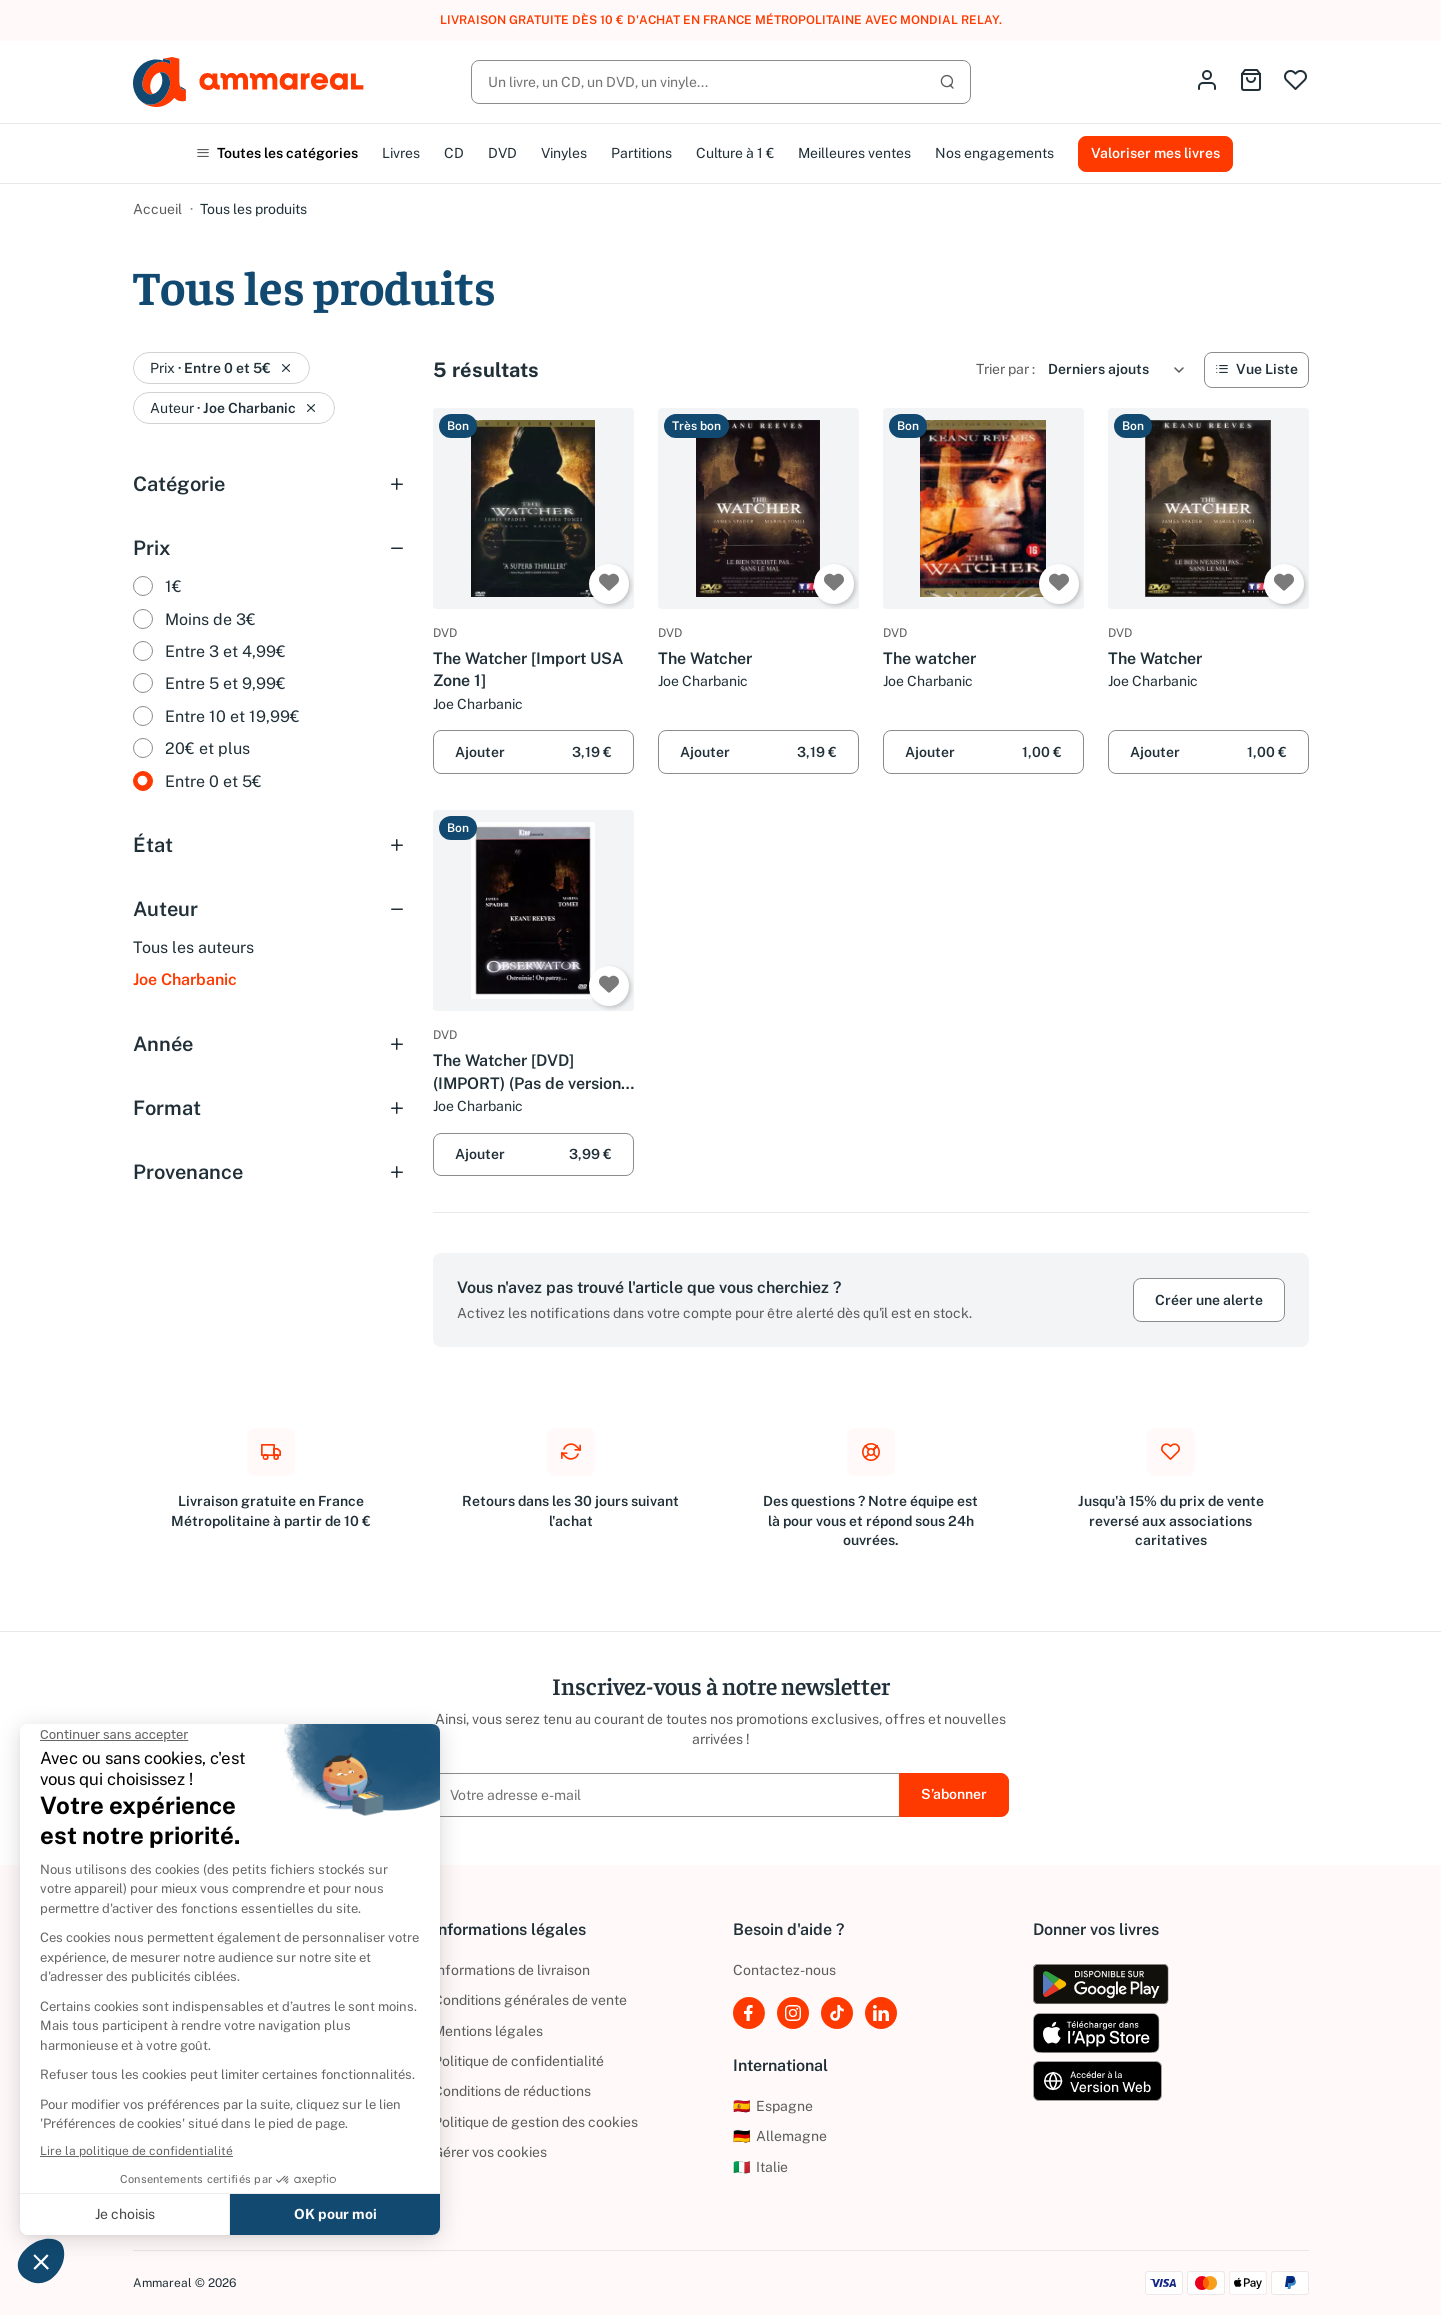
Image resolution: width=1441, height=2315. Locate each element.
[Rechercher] (721, 82)
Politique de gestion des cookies (535, 2122)
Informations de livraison (511, 1970)
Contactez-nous (784, 1970)
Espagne (773, 2106)
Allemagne (780, 2136)
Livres (401, 153)
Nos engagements (994, 153)
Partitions (641, 153)
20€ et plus (207, 748)
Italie (760, 2167)
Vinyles (564, 153)
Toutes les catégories (277, 153)
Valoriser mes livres (1155, 153)
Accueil (157, 209)
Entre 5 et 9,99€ (225, 683)
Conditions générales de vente (530, 2000)
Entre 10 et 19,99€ (232, 716)
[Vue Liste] (1256, 370)
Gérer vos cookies (490, 2152)
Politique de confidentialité (518, 2061)
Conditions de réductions (512, 2091)
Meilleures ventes (854, 153)
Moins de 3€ (210, 619)
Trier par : (1005, 369)
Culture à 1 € (735, 153)
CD (454, 153)
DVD (502, 153)
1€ (173, 586)
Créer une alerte (1209, 1300)
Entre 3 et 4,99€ (225, 651)
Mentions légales (488, 2031)
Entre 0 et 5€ (213, 781)
